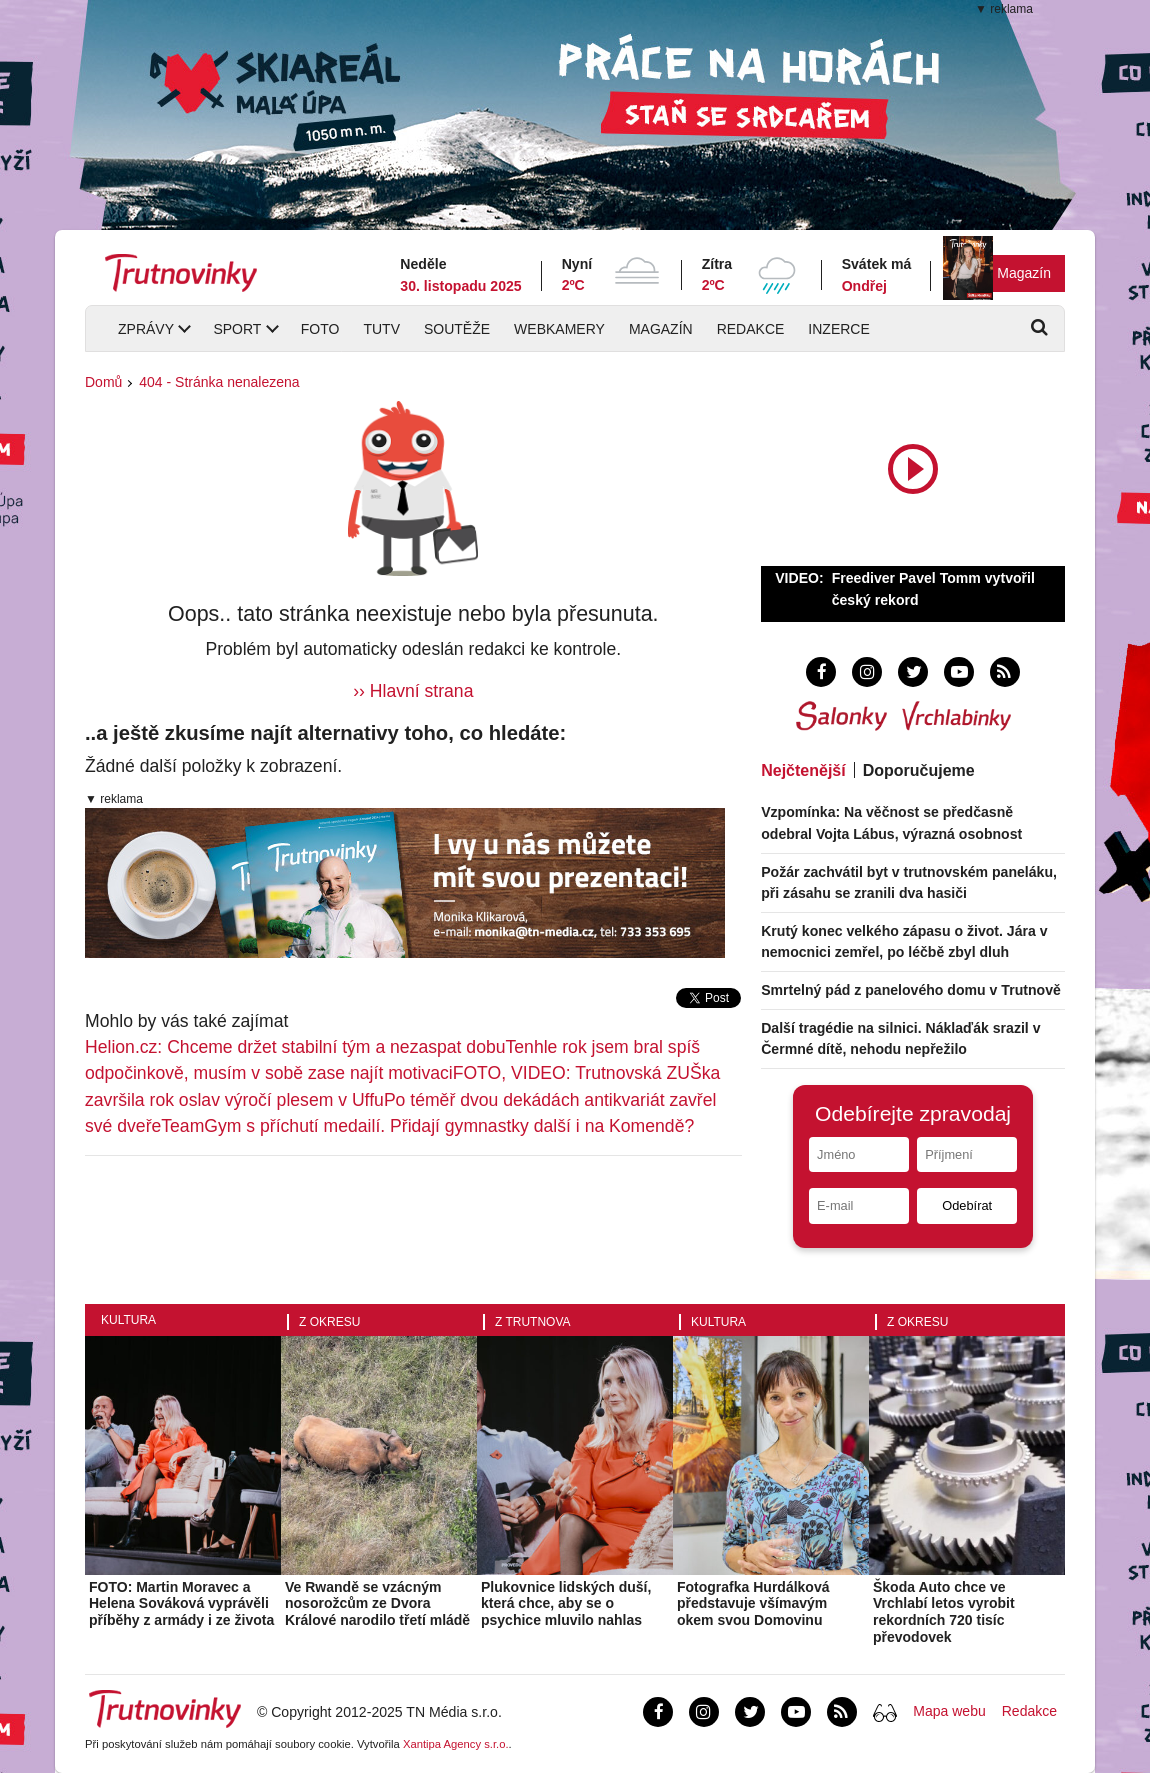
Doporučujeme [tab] (919, 770)
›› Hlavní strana (413, 691)
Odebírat (967, 1205)
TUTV (381, 329)
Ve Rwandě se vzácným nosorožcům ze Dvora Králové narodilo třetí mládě (377, 1604)
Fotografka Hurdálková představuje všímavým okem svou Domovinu (753, 1604)
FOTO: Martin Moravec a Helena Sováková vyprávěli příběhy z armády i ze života (181, 1604)
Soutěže (457, 329)
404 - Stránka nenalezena (219, 382)
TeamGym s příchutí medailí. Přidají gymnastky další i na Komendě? (427, 1126)
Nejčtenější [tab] (803, 770)
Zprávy (146, 329)
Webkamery (559, 329)
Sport (237, 329)
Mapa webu (949, 1711)
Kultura (128, 1320)
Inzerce (838, 329)
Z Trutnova (533, 1322)
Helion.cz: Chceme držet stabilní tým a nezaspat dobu (295, 1047)
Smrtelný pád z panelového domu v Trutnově (911, 990)
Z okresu (329, 1322)
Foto (320, 329)
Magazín (1024, 273)
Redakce (751, 329)
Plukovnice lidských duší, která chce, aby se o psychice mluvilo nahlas (566, 1604)
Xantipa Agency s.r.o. (456, 1744)
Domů (103, 382)
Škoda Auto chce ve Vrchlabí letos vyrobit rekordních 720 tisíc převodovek (944, 1612)
